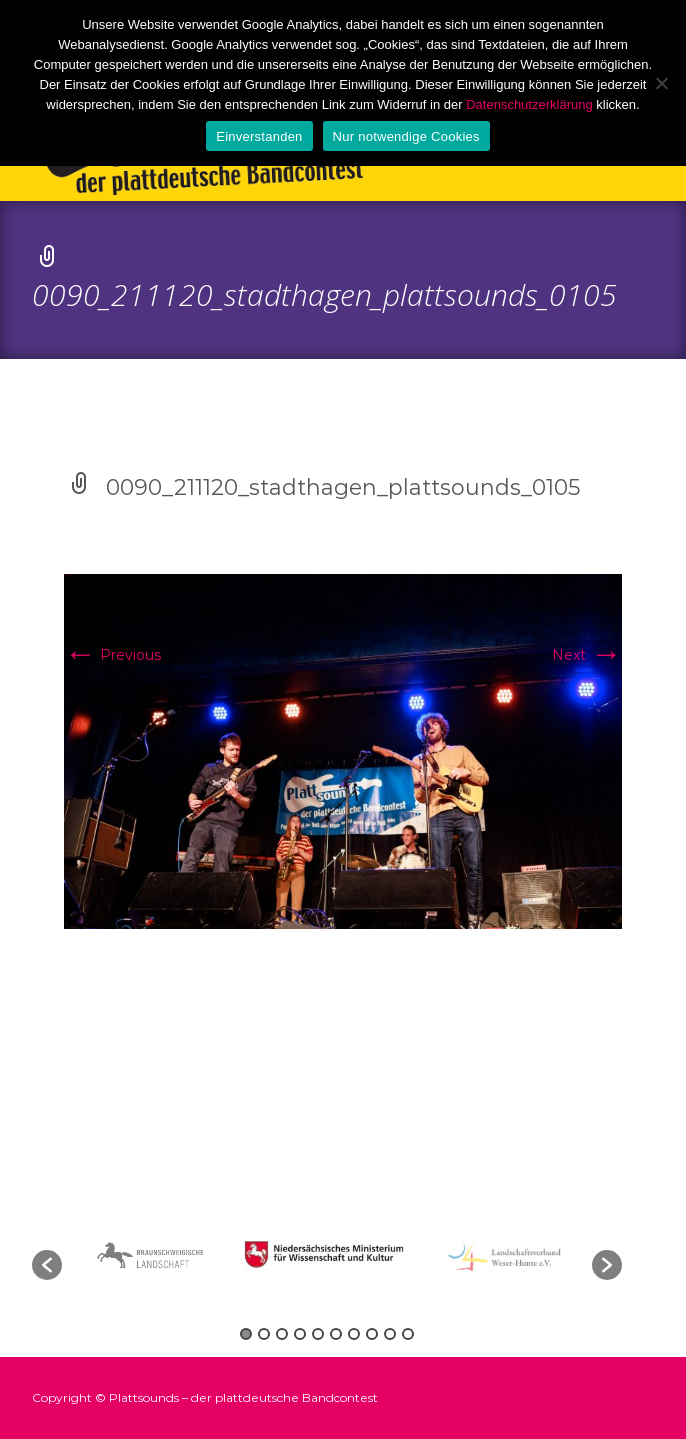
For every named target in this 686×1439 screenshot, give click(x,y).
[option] (327, 1254)
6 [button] (336, 1334)
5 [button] (318, 1334)
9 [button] (390, 1334)
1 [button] (246, 1334)
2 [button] (264, 1334)
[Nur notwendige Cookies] (661, 83)
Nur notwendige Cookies (406, 136)
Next (587, 655)
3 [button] (282, 1334)
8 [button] (372, 1334)
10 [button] (408, 1334)
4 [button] (300, 1334)
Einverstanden (259, 136)
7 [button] (354, 1334)
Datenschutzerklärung (529, 104)
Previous (112, 655)
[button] (47, 1265)
